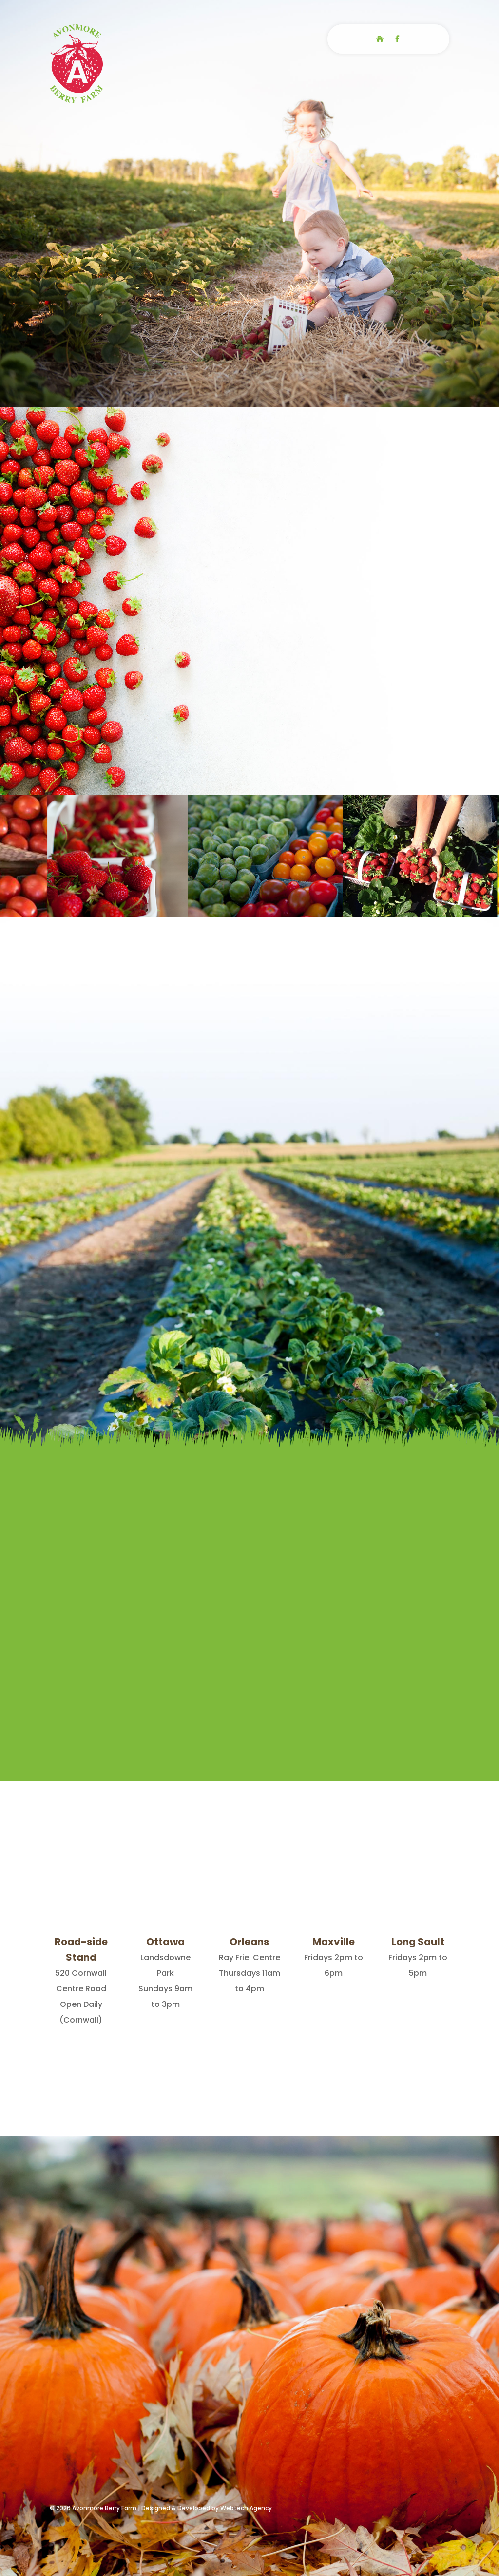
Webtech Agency (246, 2508)
